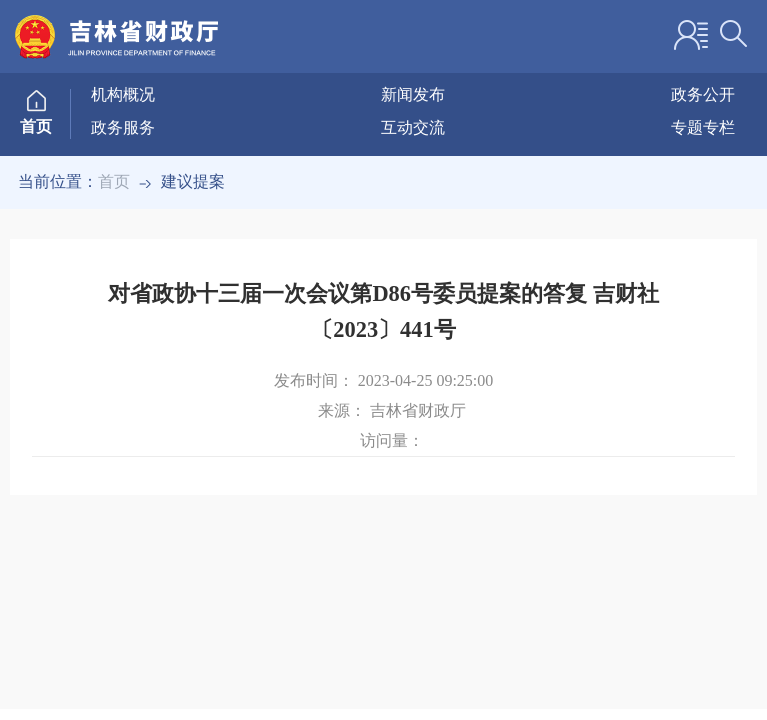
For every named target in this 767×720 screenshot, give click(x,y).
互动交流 (413, 127)
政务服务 (123, 127)
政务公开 (703, 94)
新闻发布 (413, 94)
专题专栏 (703, 127)
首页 (114, 181)
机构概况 (123, 94)
